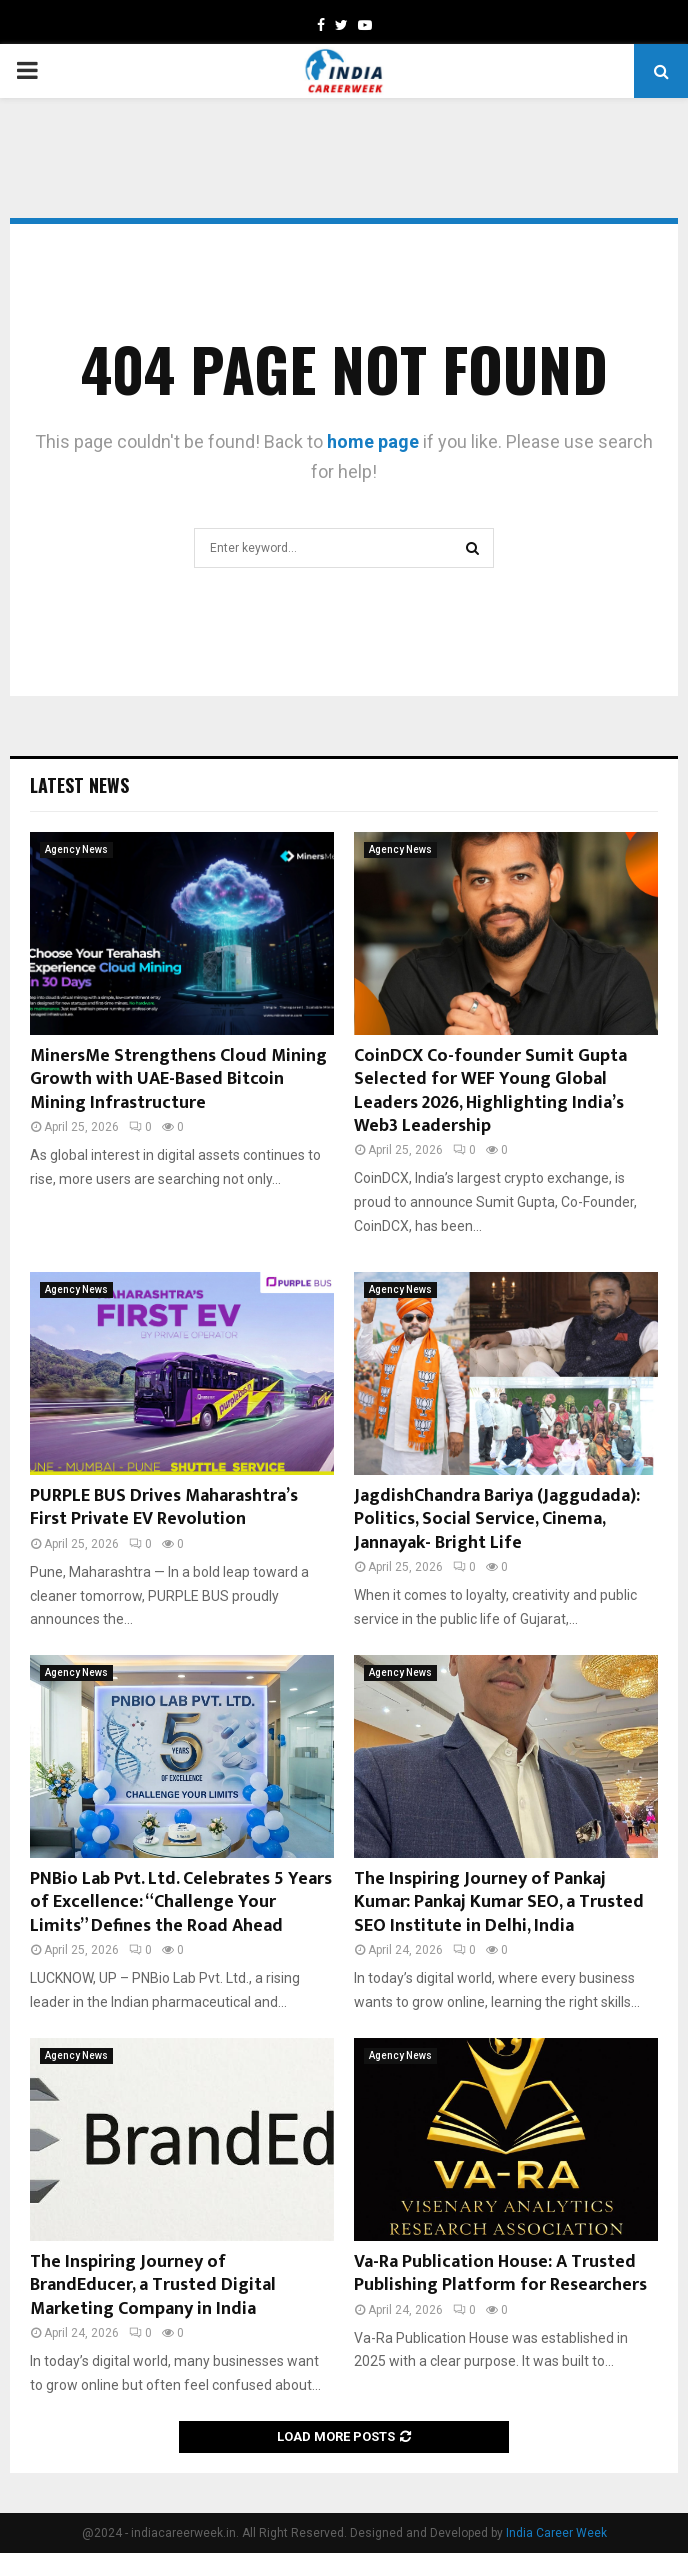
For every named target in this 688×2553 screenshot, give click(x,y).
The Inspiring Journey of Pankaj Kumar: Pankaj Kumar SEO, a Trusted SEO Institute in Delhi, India (499, 1902)
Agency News (76, 849)
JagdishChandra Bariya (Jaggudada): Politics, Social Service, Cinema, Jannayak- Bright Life (497, 1519)
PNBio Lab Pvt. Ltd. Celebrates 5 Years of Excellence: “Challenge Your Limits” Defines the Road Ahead (181, 1902)
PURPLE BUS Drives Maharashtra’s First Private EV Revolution (164, 1507)
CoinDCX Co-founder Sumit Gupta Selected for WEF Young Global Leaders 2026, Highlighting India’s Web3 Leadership (490, 1091)
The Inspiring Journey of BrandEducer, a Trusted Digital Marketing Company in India (153, 2285)
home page (373, 441)
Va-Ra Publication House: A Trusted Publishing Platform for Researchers (500, 2273)
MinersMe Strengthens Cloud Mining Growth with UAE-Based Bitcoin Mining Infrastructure (178, 1079)
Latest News (79, 785)
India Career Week (556, 2533)
